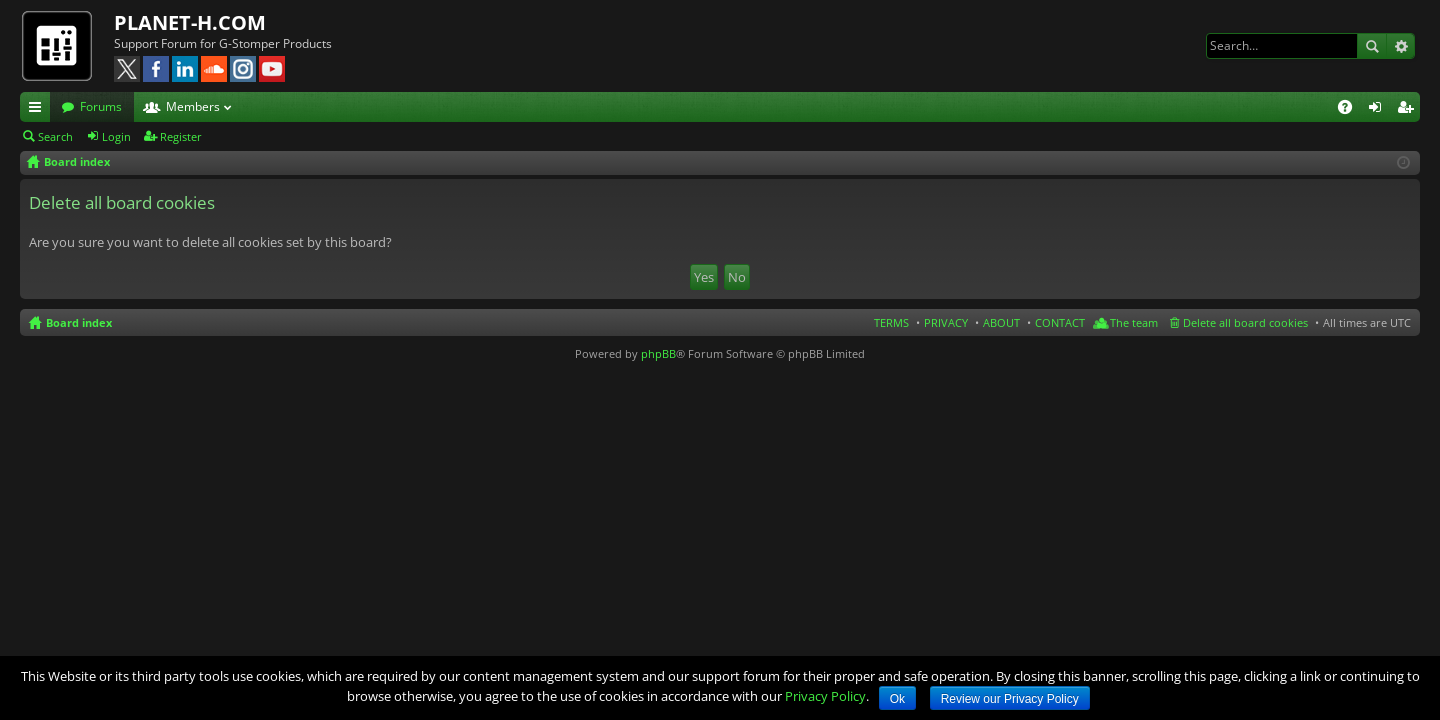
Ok (897, 699)
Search (1372, 46)
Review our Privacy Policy (1010, 699)
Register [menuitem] (1409, 110)
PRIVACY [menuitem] (946, 322)
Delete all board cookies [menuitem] (1245, 322)
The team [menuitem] (1134, 322)
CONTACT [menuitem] (1060, 322)
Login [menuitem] (1379, 110)
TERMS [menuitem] (891, 322)
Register (181, 136)
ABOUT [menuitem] (1001, 322)
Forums (101, 106)
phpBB (658, 353)
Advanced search (1400, 46)
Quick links (39, 110)
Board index (79, 322)
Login (116, 136)
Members (193, 106)
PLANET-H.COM (190, 22)
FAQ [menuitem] (1351, 110)
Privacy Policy (825, 696)
